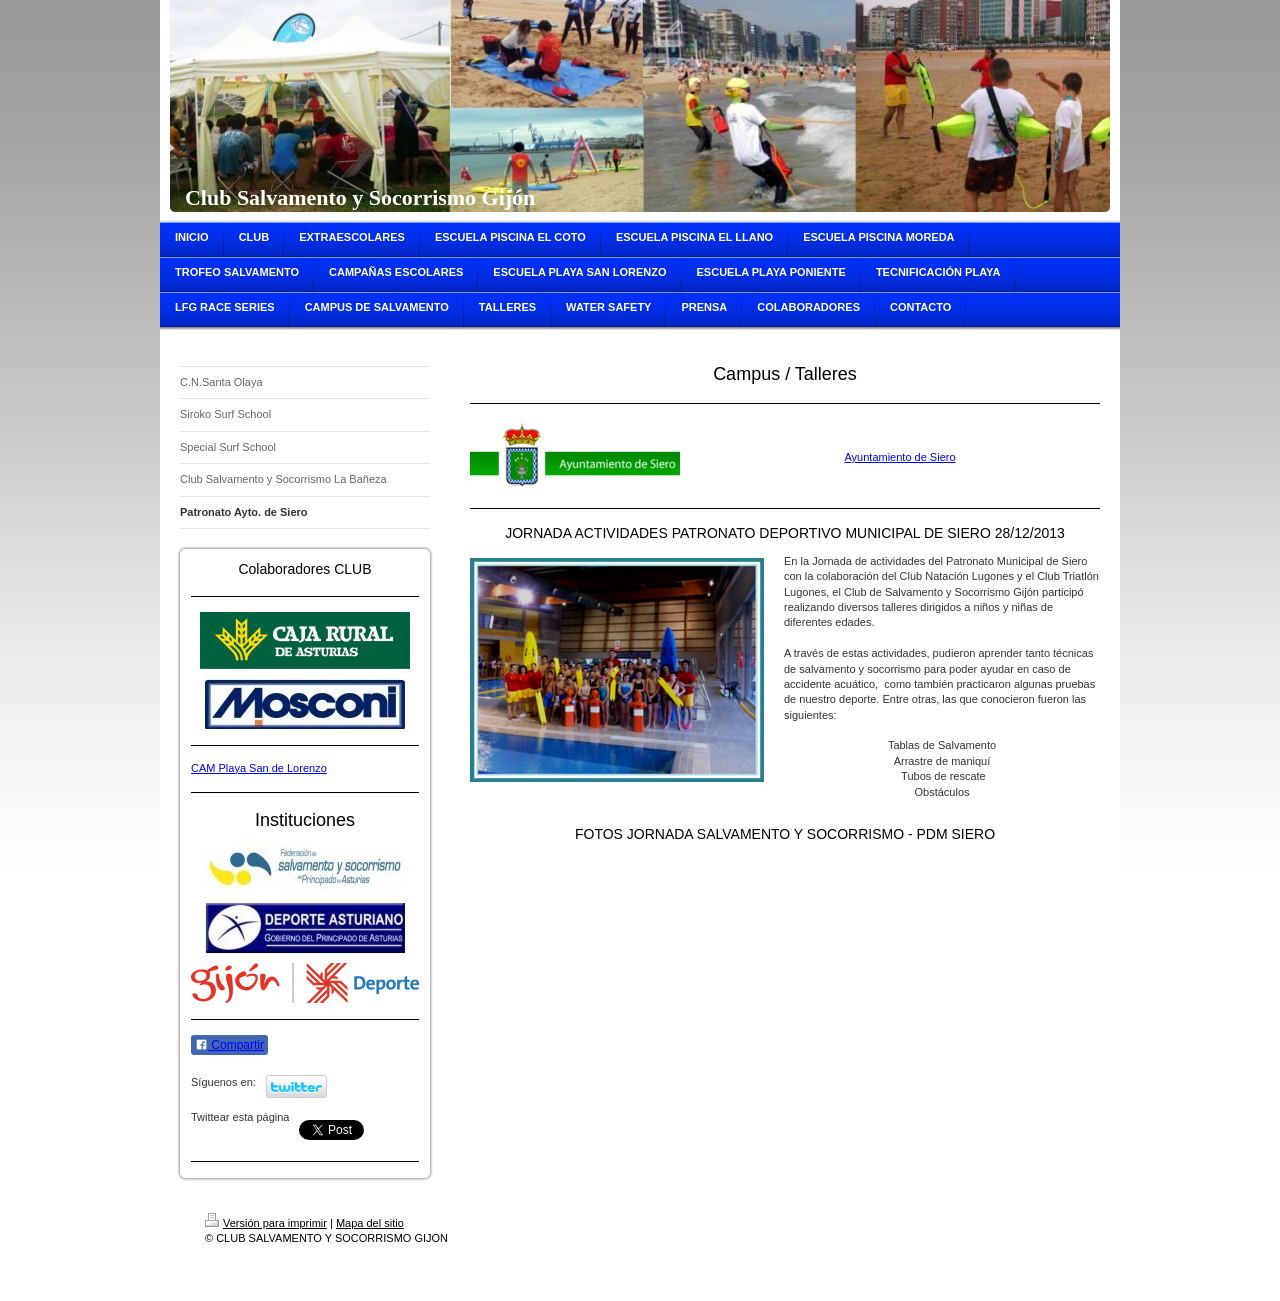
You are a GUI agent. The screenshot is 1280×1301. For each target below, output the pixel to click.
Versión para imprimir (266, 1223)
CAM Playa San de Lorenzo (259, 768)
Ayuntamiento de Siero (899, 457)
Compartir (229, 1045)
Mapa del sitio (370, 1223)
